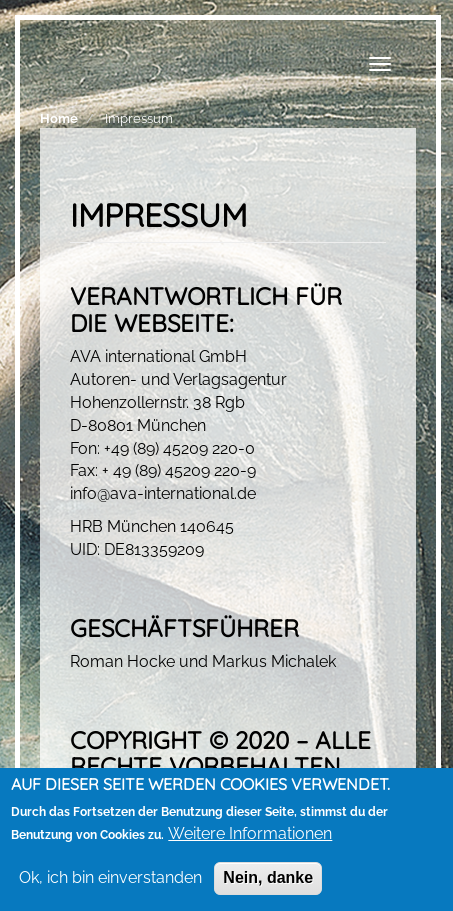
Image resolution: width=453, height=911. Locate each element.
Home (59, 118)
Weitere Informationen (250, 834)
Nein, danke (268, 878)
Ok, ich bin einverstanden (110, 878)
